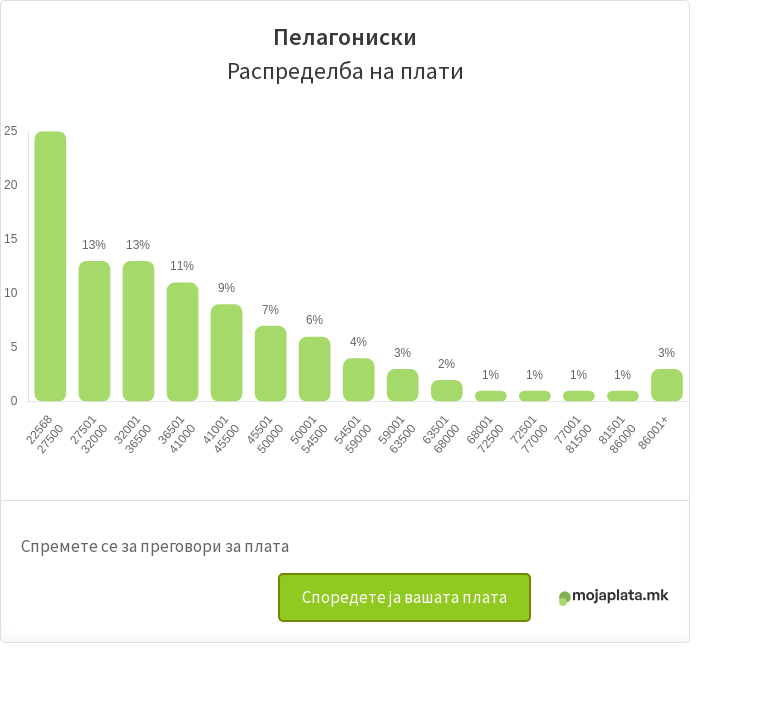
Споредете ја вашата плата (404, 597)
